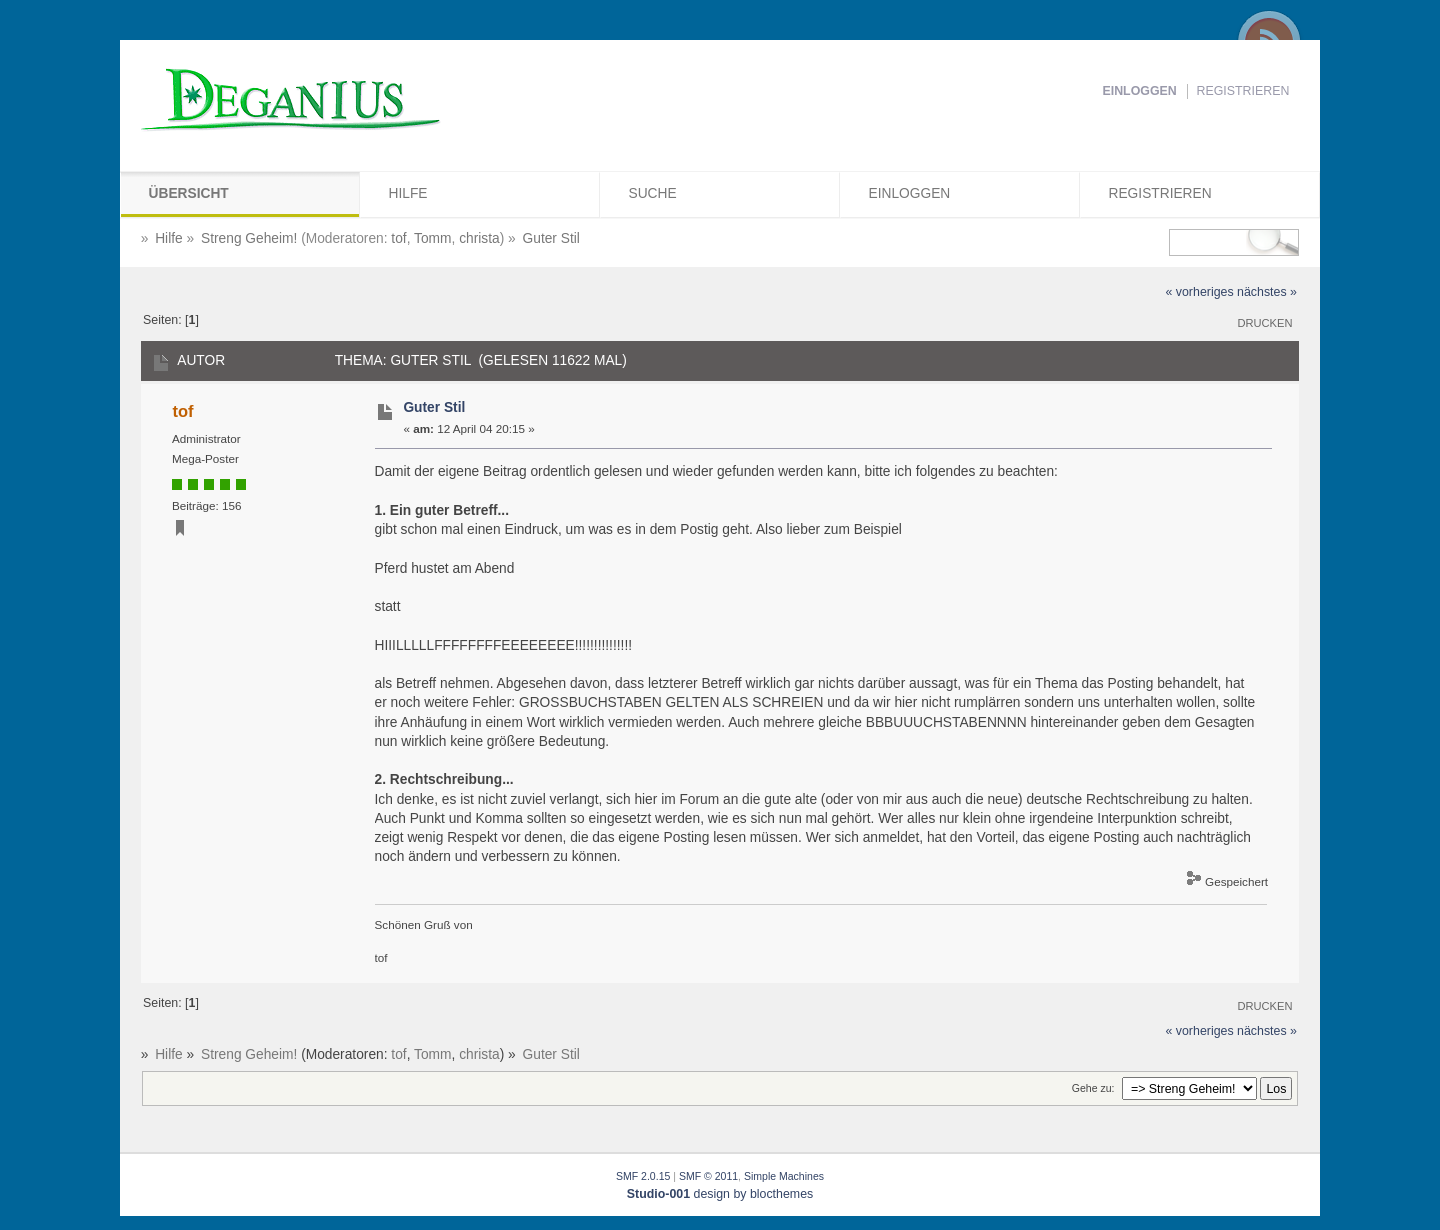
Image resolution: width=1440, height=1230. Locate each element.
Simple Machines (784, 1176)
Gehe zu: (1093, 1088)
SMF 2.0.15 (643, 1176)
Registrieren (1243, 91)
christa (479, 238)
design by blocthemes (720, 1194)
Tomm (432, 238)
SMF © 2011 (708, 1176)
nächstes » (1267, 292)
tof (398, 238)
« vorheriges (1199, 292)
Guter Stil (434, 407)
